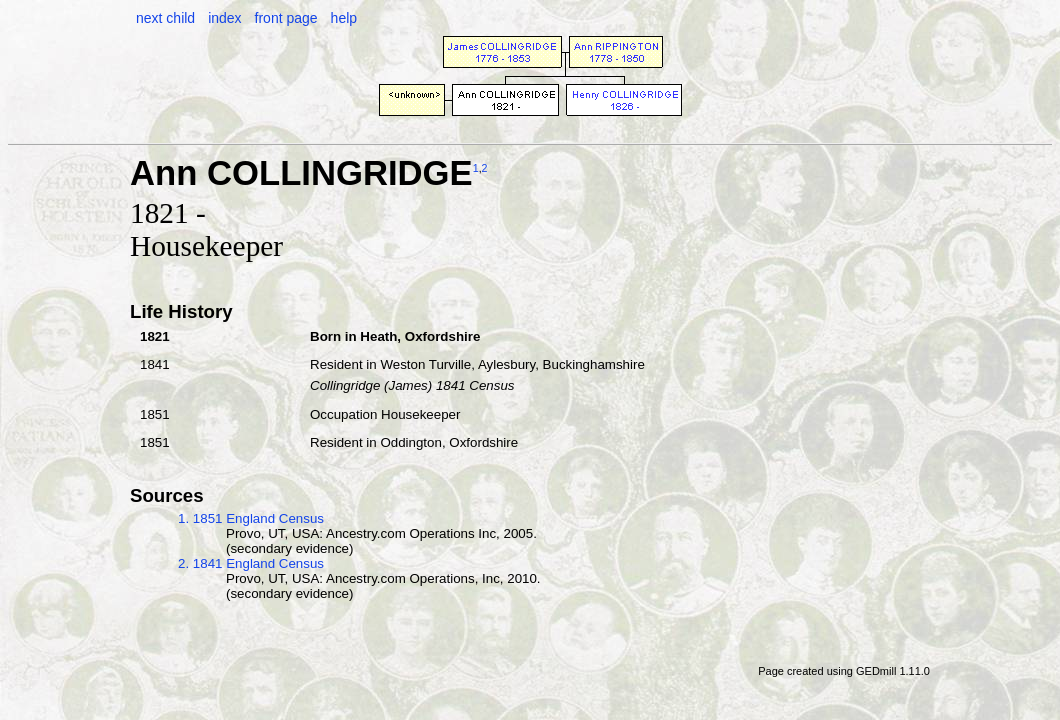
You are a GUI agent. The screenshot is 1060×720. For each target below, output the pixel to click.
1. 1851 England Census (251, 518)
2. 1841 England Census (251, 563)
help (344, 18)
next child (165, 18)
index (224, 18)
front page (286, 18)
